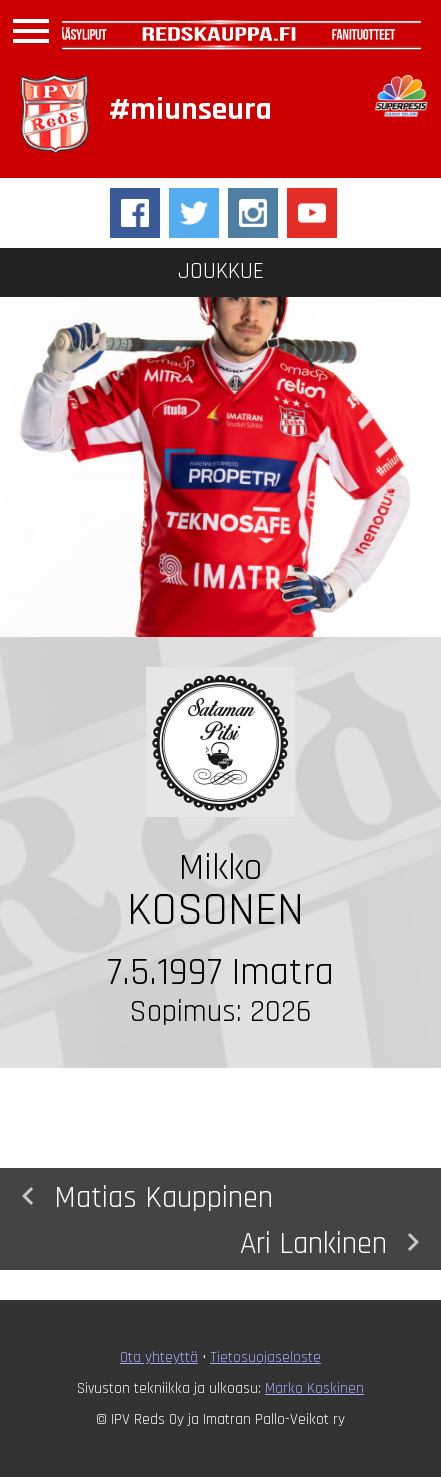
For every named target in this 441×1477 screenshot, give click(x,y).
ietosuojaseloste (269, 1357)
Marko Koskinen (314, 1388)
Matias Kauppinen (141, 1196)
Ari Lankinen (335, 1242)
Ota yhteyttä (159, 1357)
